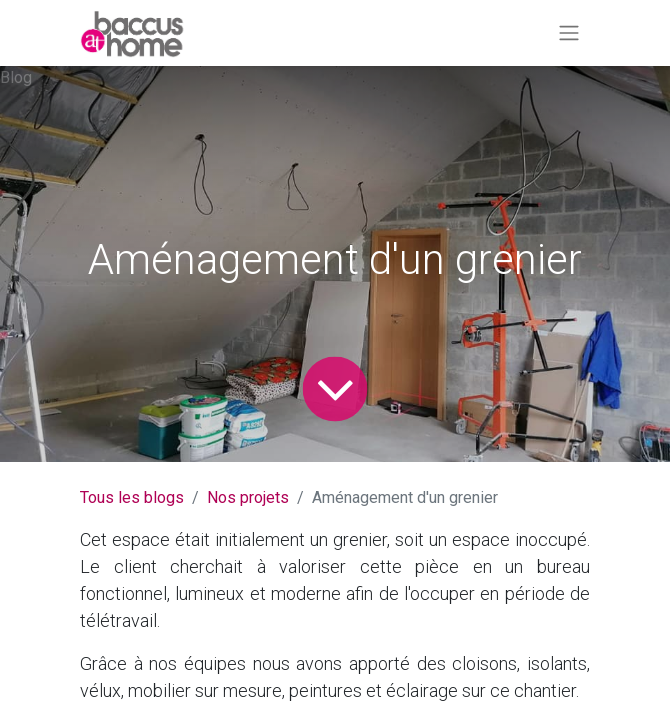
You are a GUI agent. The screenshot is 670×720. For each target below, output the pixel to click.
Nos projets (248, 497)
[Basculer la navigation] (569, 33)
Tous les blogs (132, 497)
